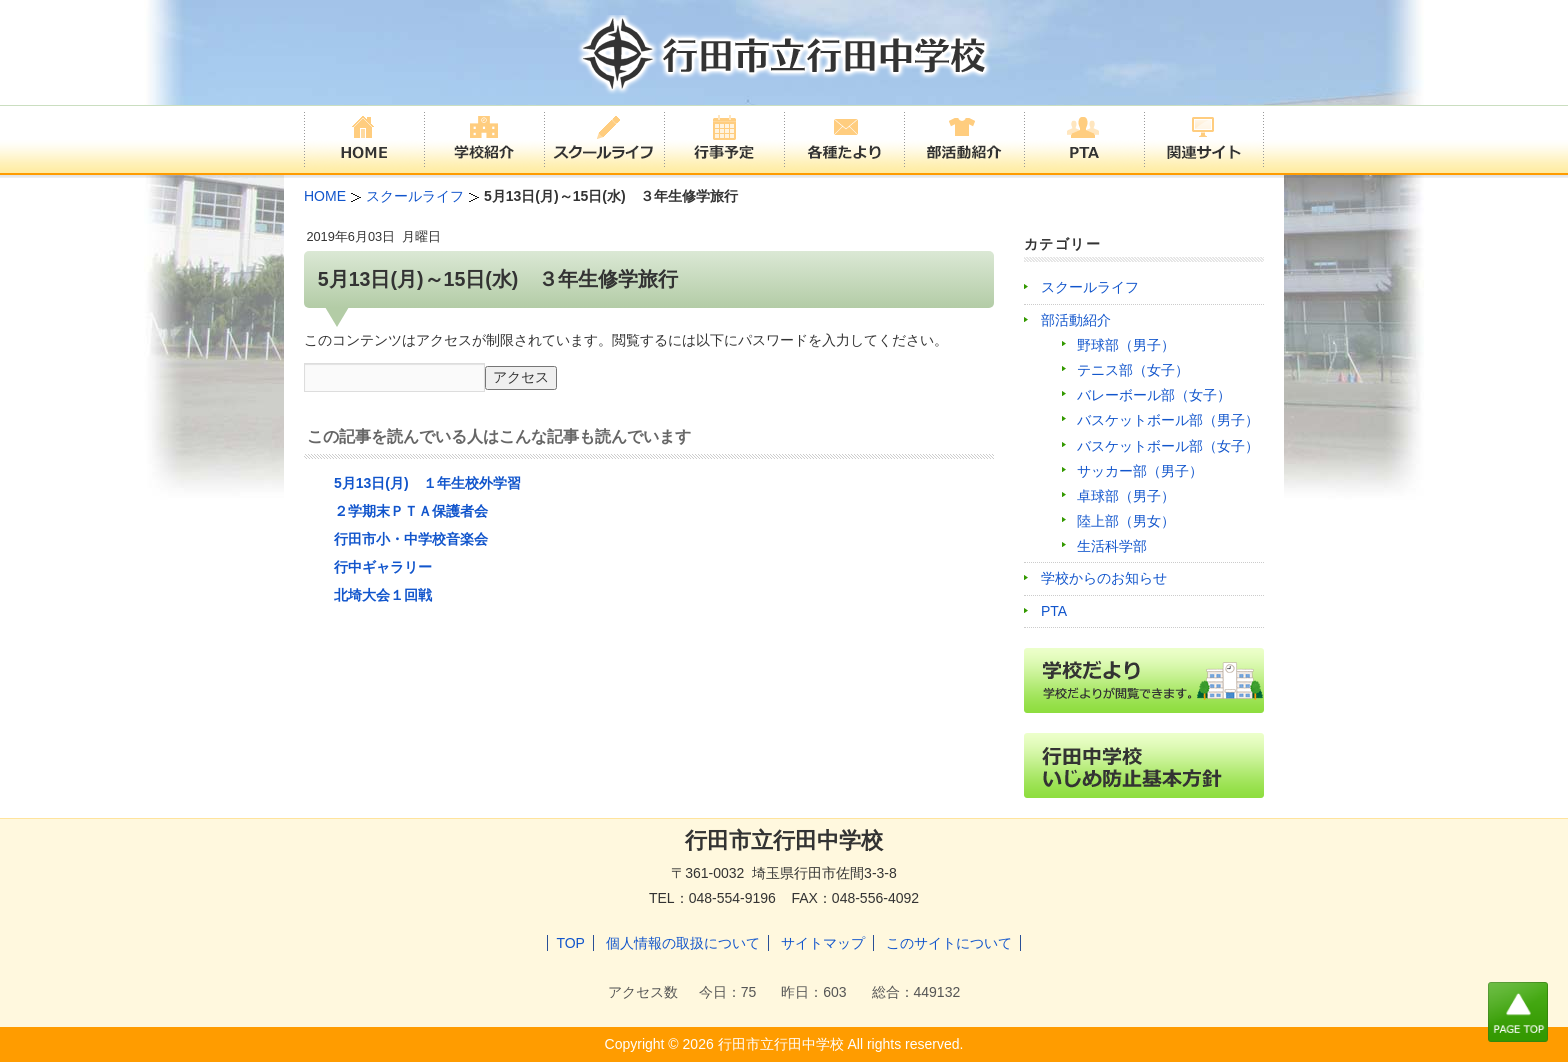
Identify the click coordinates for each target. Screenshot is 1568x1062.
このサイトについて (949, 943)
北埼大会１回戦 (383, 595)
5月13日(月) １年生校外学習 (427, 483)
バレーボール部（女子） (1154, 395)
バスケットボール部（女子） (1168, 446)
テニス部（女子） (1133, 370)
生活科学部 (1112, 546)
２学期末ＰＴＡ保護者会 (411, 511)
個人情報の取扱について (683, 943)
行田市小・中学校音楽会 (411, 539)
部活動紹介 (1076, 320)
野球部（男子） (1126, 345)
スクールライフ (1090, 287)
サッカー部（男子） (1140, 471)
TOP (570, 943)
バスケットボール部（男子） (1168, 420)
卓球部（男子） (1126, 496)
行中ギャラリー (383, 567)
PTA (1054, 611)
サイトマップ (823, 943)
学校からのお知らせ (1104, 578)
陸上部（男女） (1126, 521)
